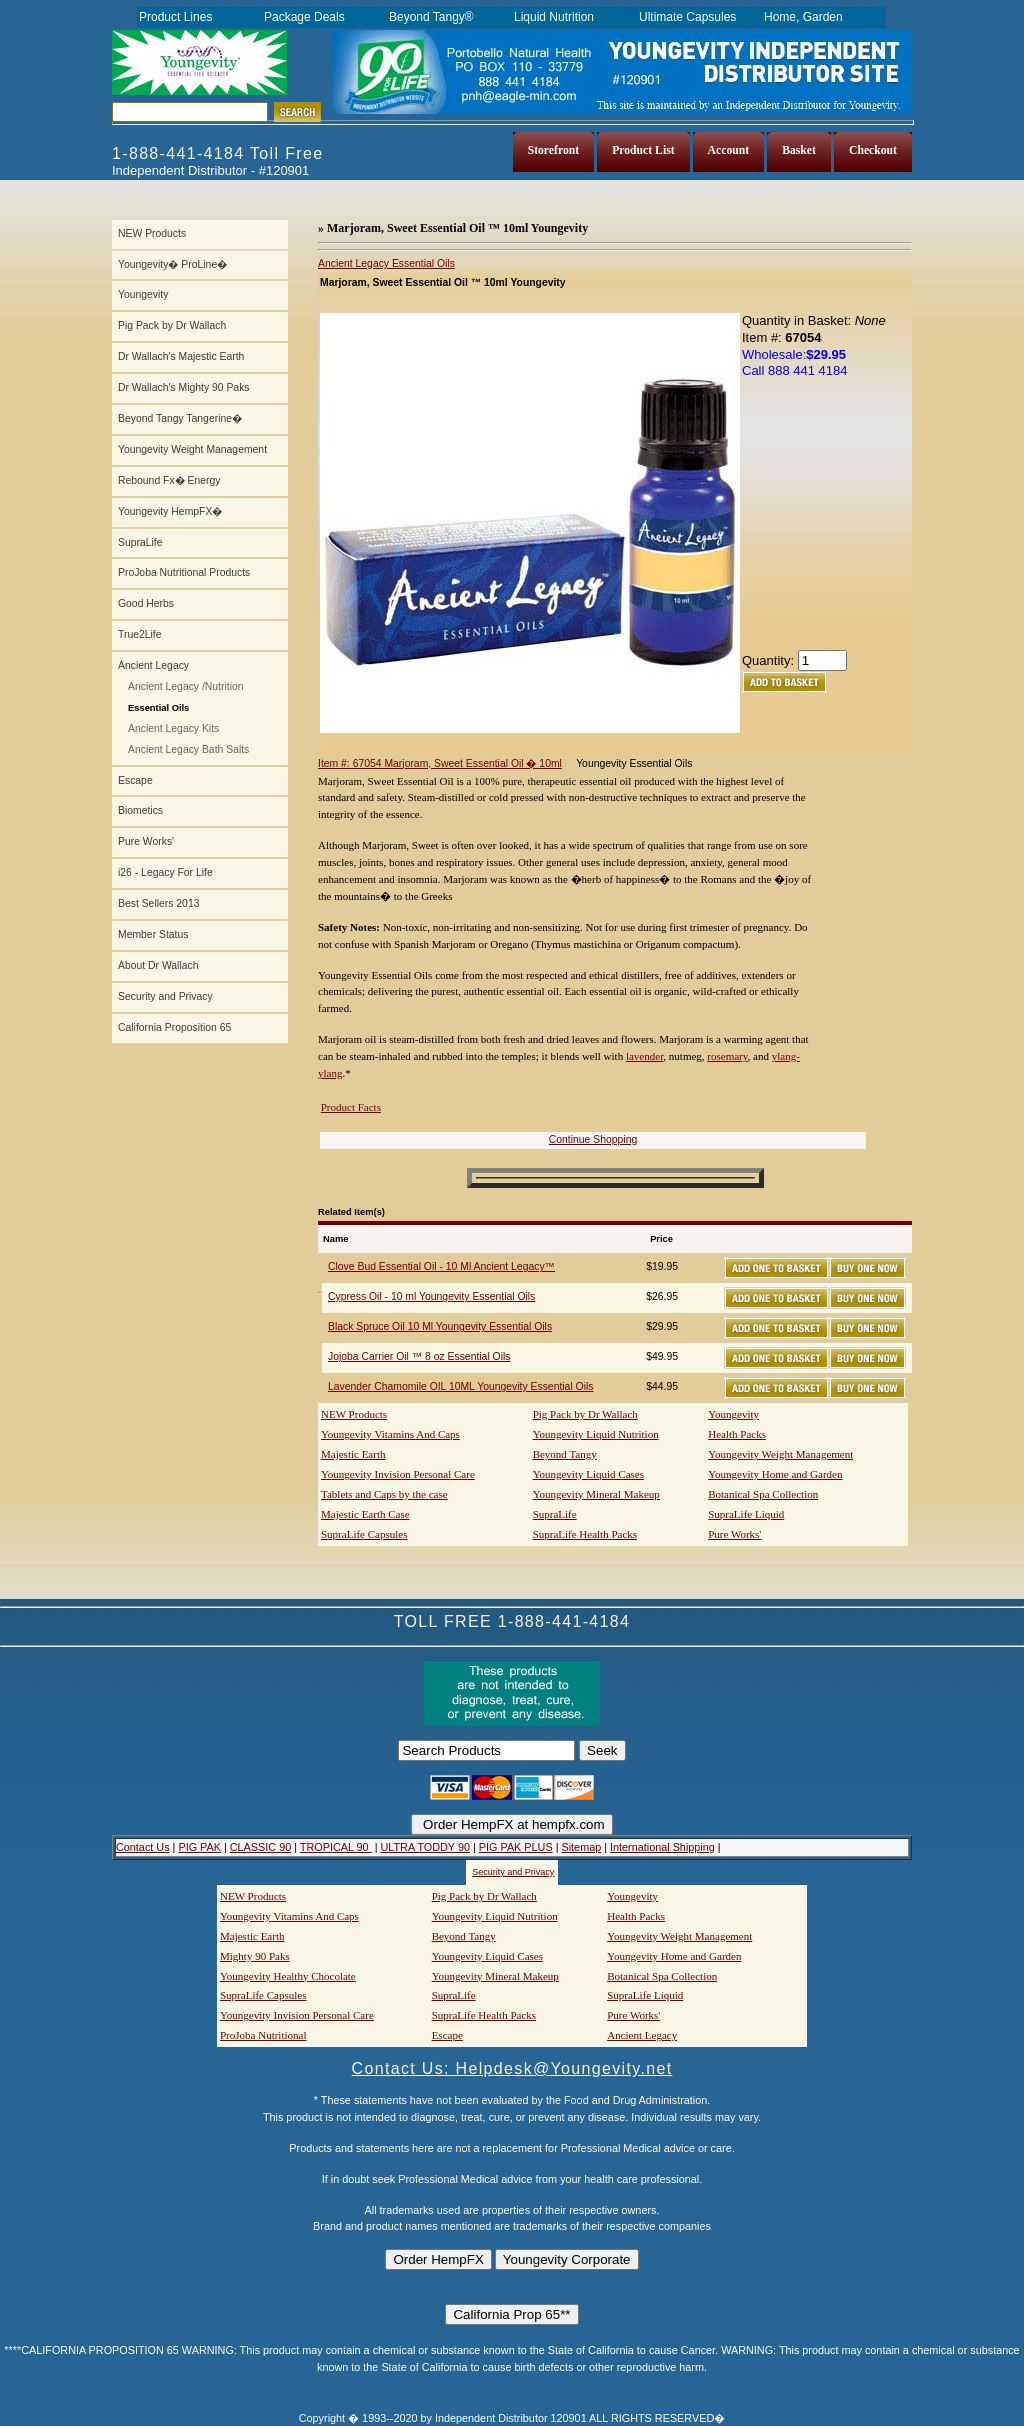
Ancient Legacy (153, 665)
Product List (643, 150)
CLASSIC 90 (260, 1847)
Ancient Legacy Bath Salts (188, 749)
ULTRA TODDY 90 (424, 1847)
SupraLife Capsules (364, 1534)
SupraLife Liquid (746, 1514)
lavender (644, 1056)
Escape (135, 780)
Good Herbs (146, 603)
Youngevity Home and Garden (775, 1474)
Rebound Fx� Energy (169, 480)
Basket (799, 150)
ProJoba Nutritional (263, 2035)
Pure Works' (146, 841)
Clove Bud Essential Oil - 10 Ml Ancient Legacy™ (441, 1266)
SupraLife (140, 542)
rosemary (727, 1056)
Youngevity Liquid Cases (588, 1474)
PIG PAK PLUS (516, 1847)
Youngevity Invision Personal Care (398, 1474)
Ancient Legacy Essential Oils (386, 263)
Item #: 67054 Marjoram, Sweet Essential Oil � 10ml (440, 763)
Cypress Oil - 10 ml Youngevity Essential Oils (431, 1296)
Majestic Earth (353, 1454)
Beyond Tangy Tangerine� (180, 418)
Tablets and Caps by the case (384, 1494)
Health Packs (737, 1434)
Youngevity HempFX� (170, 511)
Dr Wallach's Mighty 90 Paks (184, 387)
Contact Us (143, 1847)
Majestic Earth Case (365, 1514)
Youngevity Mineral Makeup (596, 1494)
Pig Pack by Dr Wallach (172, 325)
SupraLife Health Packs (585, 1534)
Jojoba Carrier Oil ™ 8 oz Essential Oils (419, 1356)
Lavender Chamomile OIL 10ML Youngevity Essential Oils (461, 1386)
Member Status (153, 934)
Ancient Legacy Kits (173, 728)
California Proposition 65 (174, 1027)
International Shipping (662, 1847)
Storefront (554, 150)
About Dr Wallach (158, 965)
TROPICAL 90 (336, 1847)
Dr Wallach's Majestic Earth (181, 356)
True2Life (140, 634)
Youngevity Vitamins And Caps (390, 1434)
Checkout (873, 150)
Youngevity (143, 294)
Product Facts (351, 1107)
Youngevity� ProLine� (172, 264)
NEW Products (152, 233)
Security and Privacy (165, 996)
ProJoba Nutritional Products (184, 572)
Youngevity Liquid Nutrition (596, 1434)
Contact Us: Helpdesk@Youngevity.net (512, 2068)
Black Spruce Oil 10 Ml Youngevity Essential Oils (440, 1326)
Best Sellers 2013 (158, 903)
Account (729, 150)
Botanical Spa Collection (763, 1494)
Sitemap (581, 1847)
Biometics (140, 810)
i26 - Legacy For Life (165, 872)
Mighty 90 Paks (255, 1956)
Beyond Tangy (565, 1454)
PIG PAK (199, 1847)
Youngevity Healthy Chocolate (288, 1976)
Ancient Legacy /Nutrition (186, 686)
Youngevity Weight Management (192, 449)
